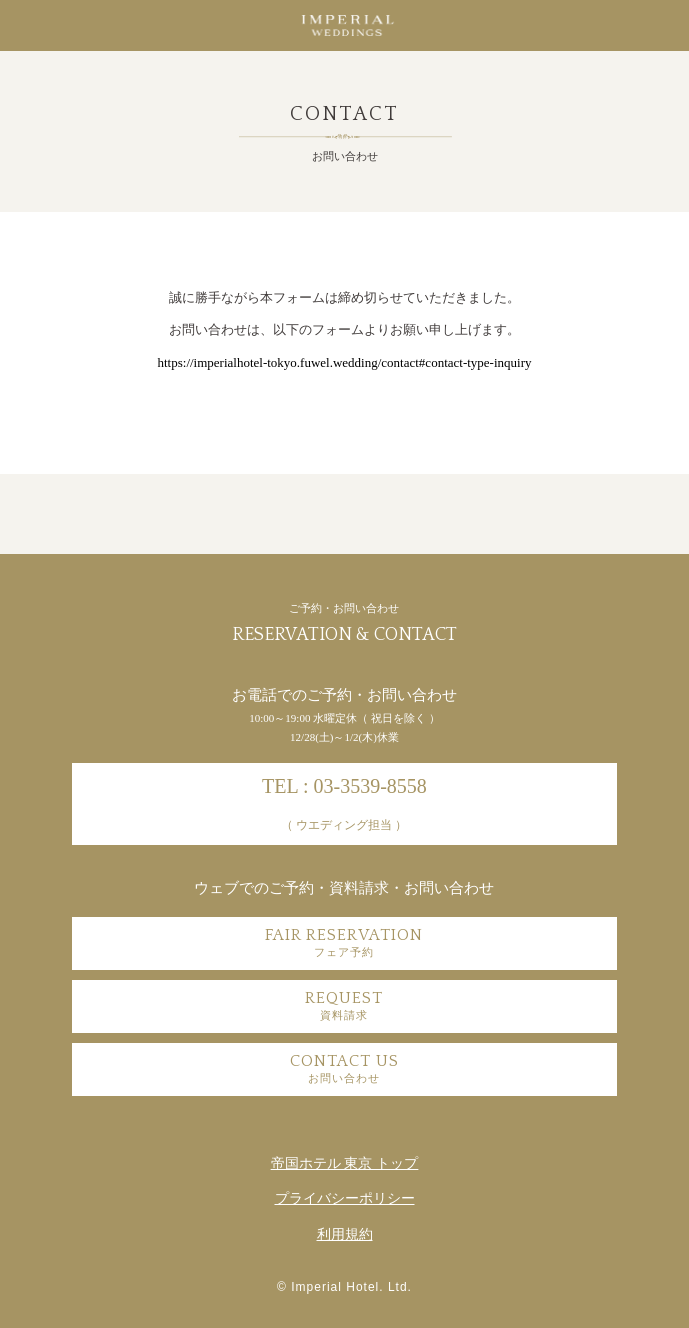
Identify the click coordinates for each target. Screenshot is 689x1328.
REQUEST (344, 1005)
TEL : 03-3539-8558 (344, 803)
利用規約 (345, 1234)
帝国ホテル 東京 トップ (345, 1163)
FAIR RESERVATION (344, 942)
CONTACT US (344, 1068)
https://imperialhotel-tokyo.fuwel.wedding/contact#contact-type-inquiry (344, 362)
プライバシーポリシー (345, 1198)
